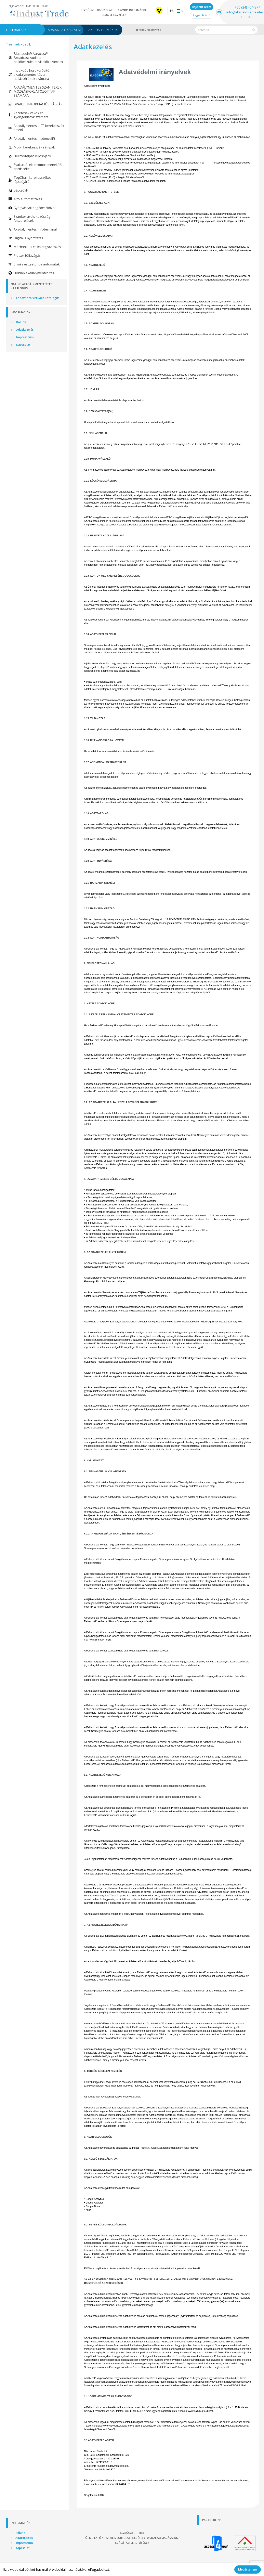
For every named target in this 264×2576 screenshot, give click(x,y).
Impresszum (24, 337)
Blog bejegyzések (114, 15)
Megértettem (247, 2569)
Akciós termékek (102, 30)
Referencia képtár (148, 30)
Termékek (18, 30)
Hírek (140, 2533)
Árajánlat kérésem (64, 30)
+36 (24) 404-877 (247, 7)
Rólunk (20, 322)
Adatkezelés (24, 329)
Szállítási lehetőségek (132, 2543)
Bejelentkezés (201, 7)
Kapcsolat (105, 10)
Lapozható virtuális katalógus (37, 298)
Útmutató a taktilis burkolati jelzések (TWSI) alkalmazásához (132, 2538)
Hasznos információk (131, 10)
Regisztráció (201, 15)
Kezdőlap (87, 10)
